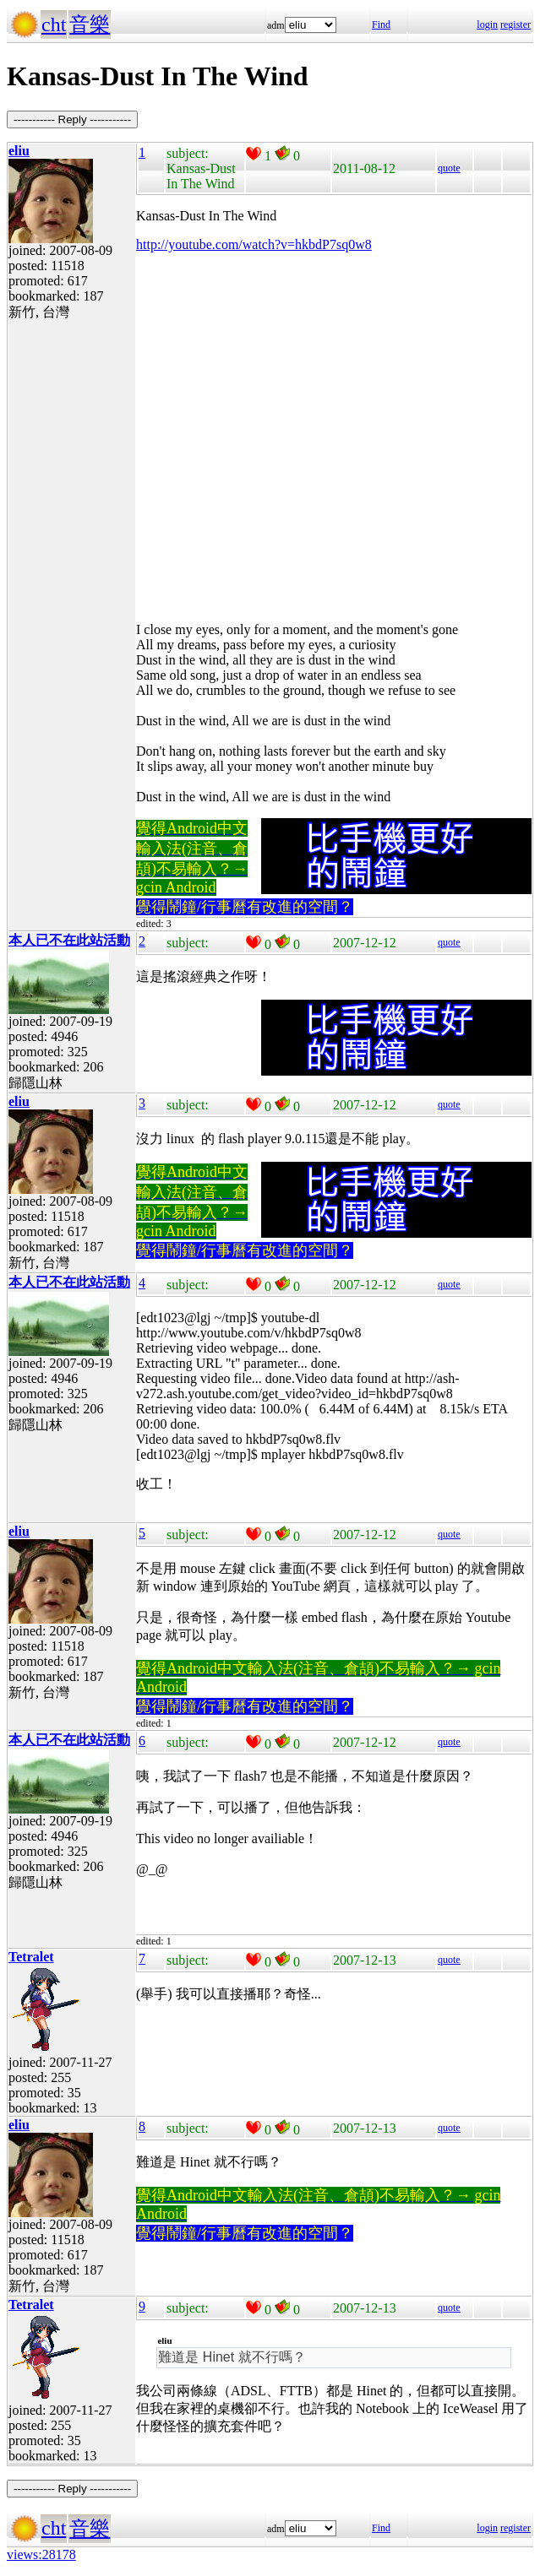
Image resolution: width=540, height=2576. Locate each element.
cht (53, 24)
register (515, 24)
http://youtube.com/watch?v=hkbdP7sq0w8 (254, 244)
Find (381, 24)
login (487, 24)
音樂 (89, 24)
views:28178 (41, 2554)
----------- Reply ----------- (72, 119)
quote (449, 168)
